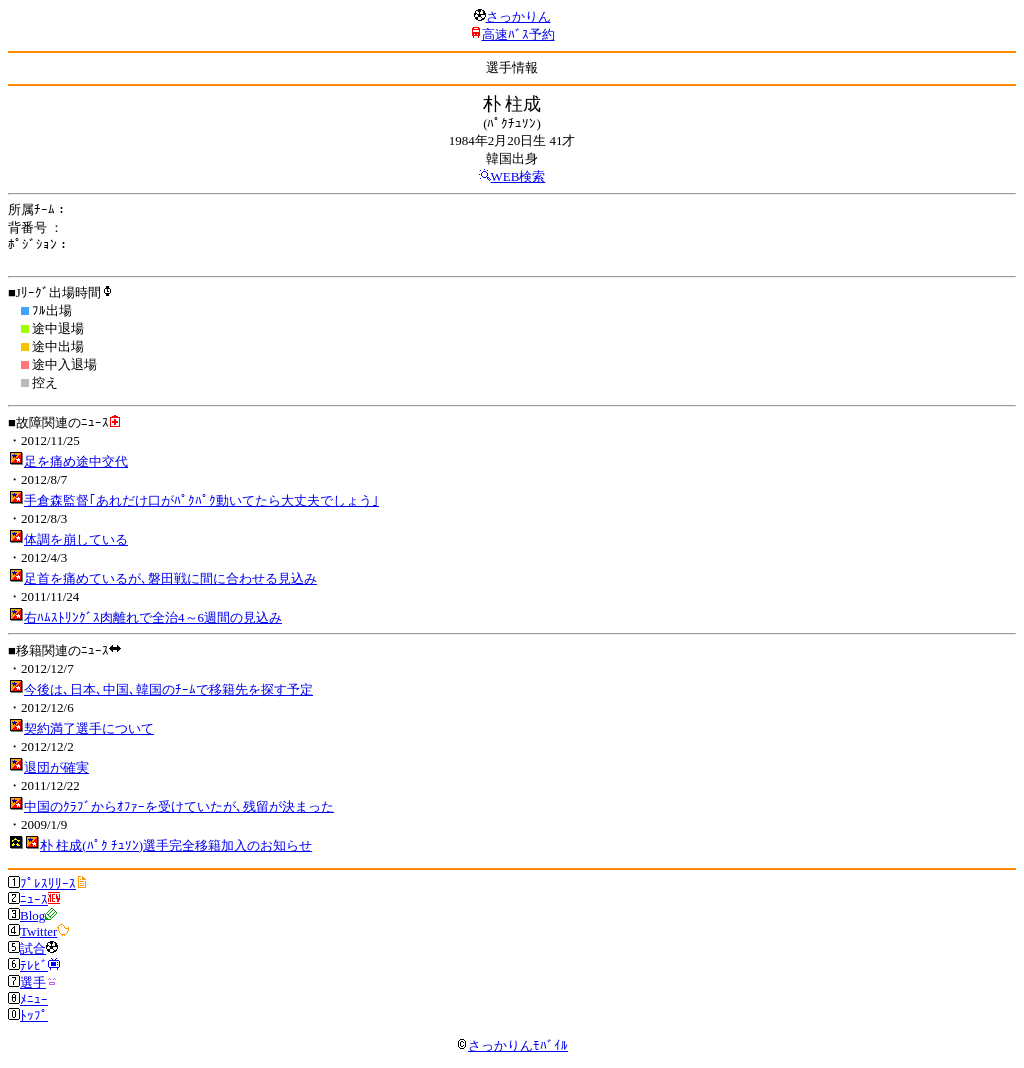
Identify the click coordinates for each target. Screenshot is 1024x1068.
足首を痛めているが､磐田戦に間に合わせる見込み (170, 578)
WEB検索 (518, 176)
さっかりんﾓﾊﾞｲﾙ (512, 1045)
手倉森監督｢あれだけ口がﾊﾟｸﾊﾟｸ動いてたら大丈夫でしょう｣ (201, 500)
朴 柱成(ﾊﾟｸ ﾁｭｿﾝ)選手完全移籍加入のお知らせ (176, 845)
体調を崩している (76, 539)
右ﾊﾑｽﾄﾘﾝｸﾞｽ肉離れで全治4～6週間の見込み (153, 617)
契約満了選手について (89, 728)
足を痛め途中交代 (76, 461)
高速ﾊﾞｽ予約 (518, 34)
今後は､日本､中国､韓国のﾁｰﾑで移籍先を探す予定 (168, 689)
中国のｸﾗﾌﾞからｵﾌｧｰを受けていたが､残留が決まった (179, 806)
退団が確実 (56, 767)
